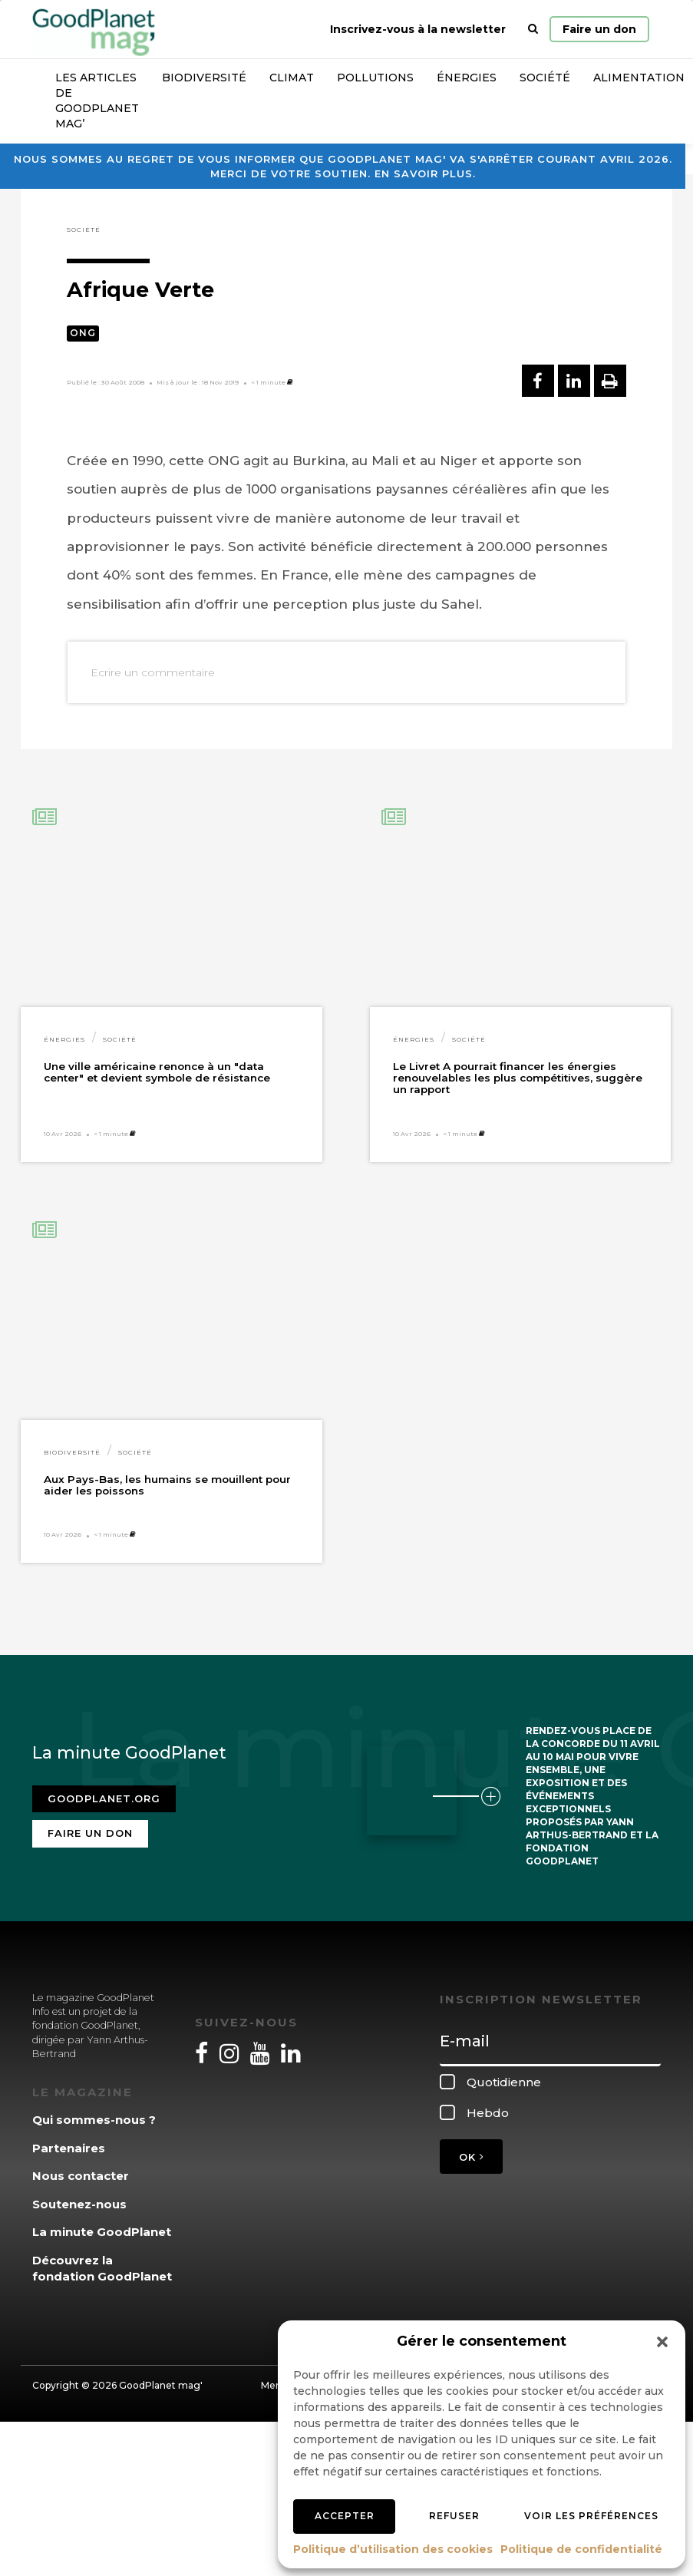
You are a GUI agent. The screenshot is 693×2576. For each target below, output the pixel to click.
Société (545, 77)
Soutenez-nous (79, 2204)
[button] (662, 2342)
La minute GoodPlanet (101, 2231)
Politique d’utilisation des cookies (393, 2549)
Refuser (454, 2516)
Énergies (467, 77)
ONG (83, 333)
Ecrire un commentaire (153, 672)
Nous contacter (80, 2175)
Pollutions (375, 77)
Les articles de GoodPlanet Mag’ (97, 100)
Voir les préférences (591, 2516)
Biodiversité (204, 77)
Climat (291, 77)
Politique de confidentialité (581, 2549)
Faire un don (599, 29)
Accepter (345, 2516)
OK (471, 2157)
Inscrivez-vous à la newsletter (418, 29)
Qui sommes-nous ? (94, 2119)
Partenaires (68, 2148)
